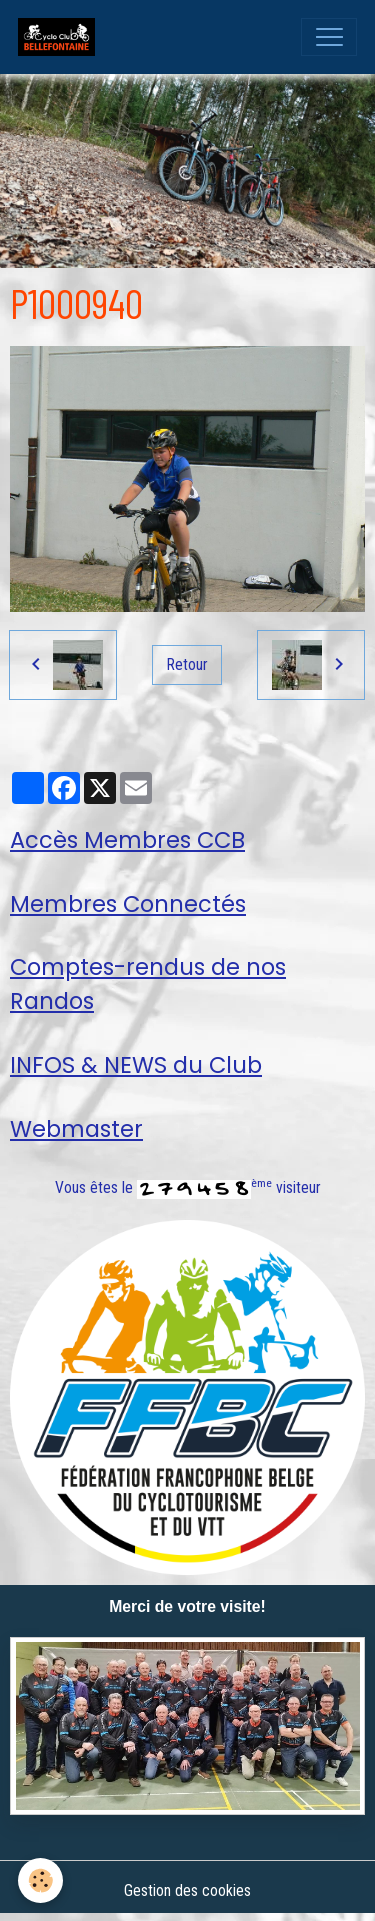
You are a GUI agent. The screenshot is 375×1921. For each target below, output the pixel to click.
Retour (187, 664)
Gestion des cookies (187, 1890)
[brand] (61, 37)
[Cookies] (40, 1880)
